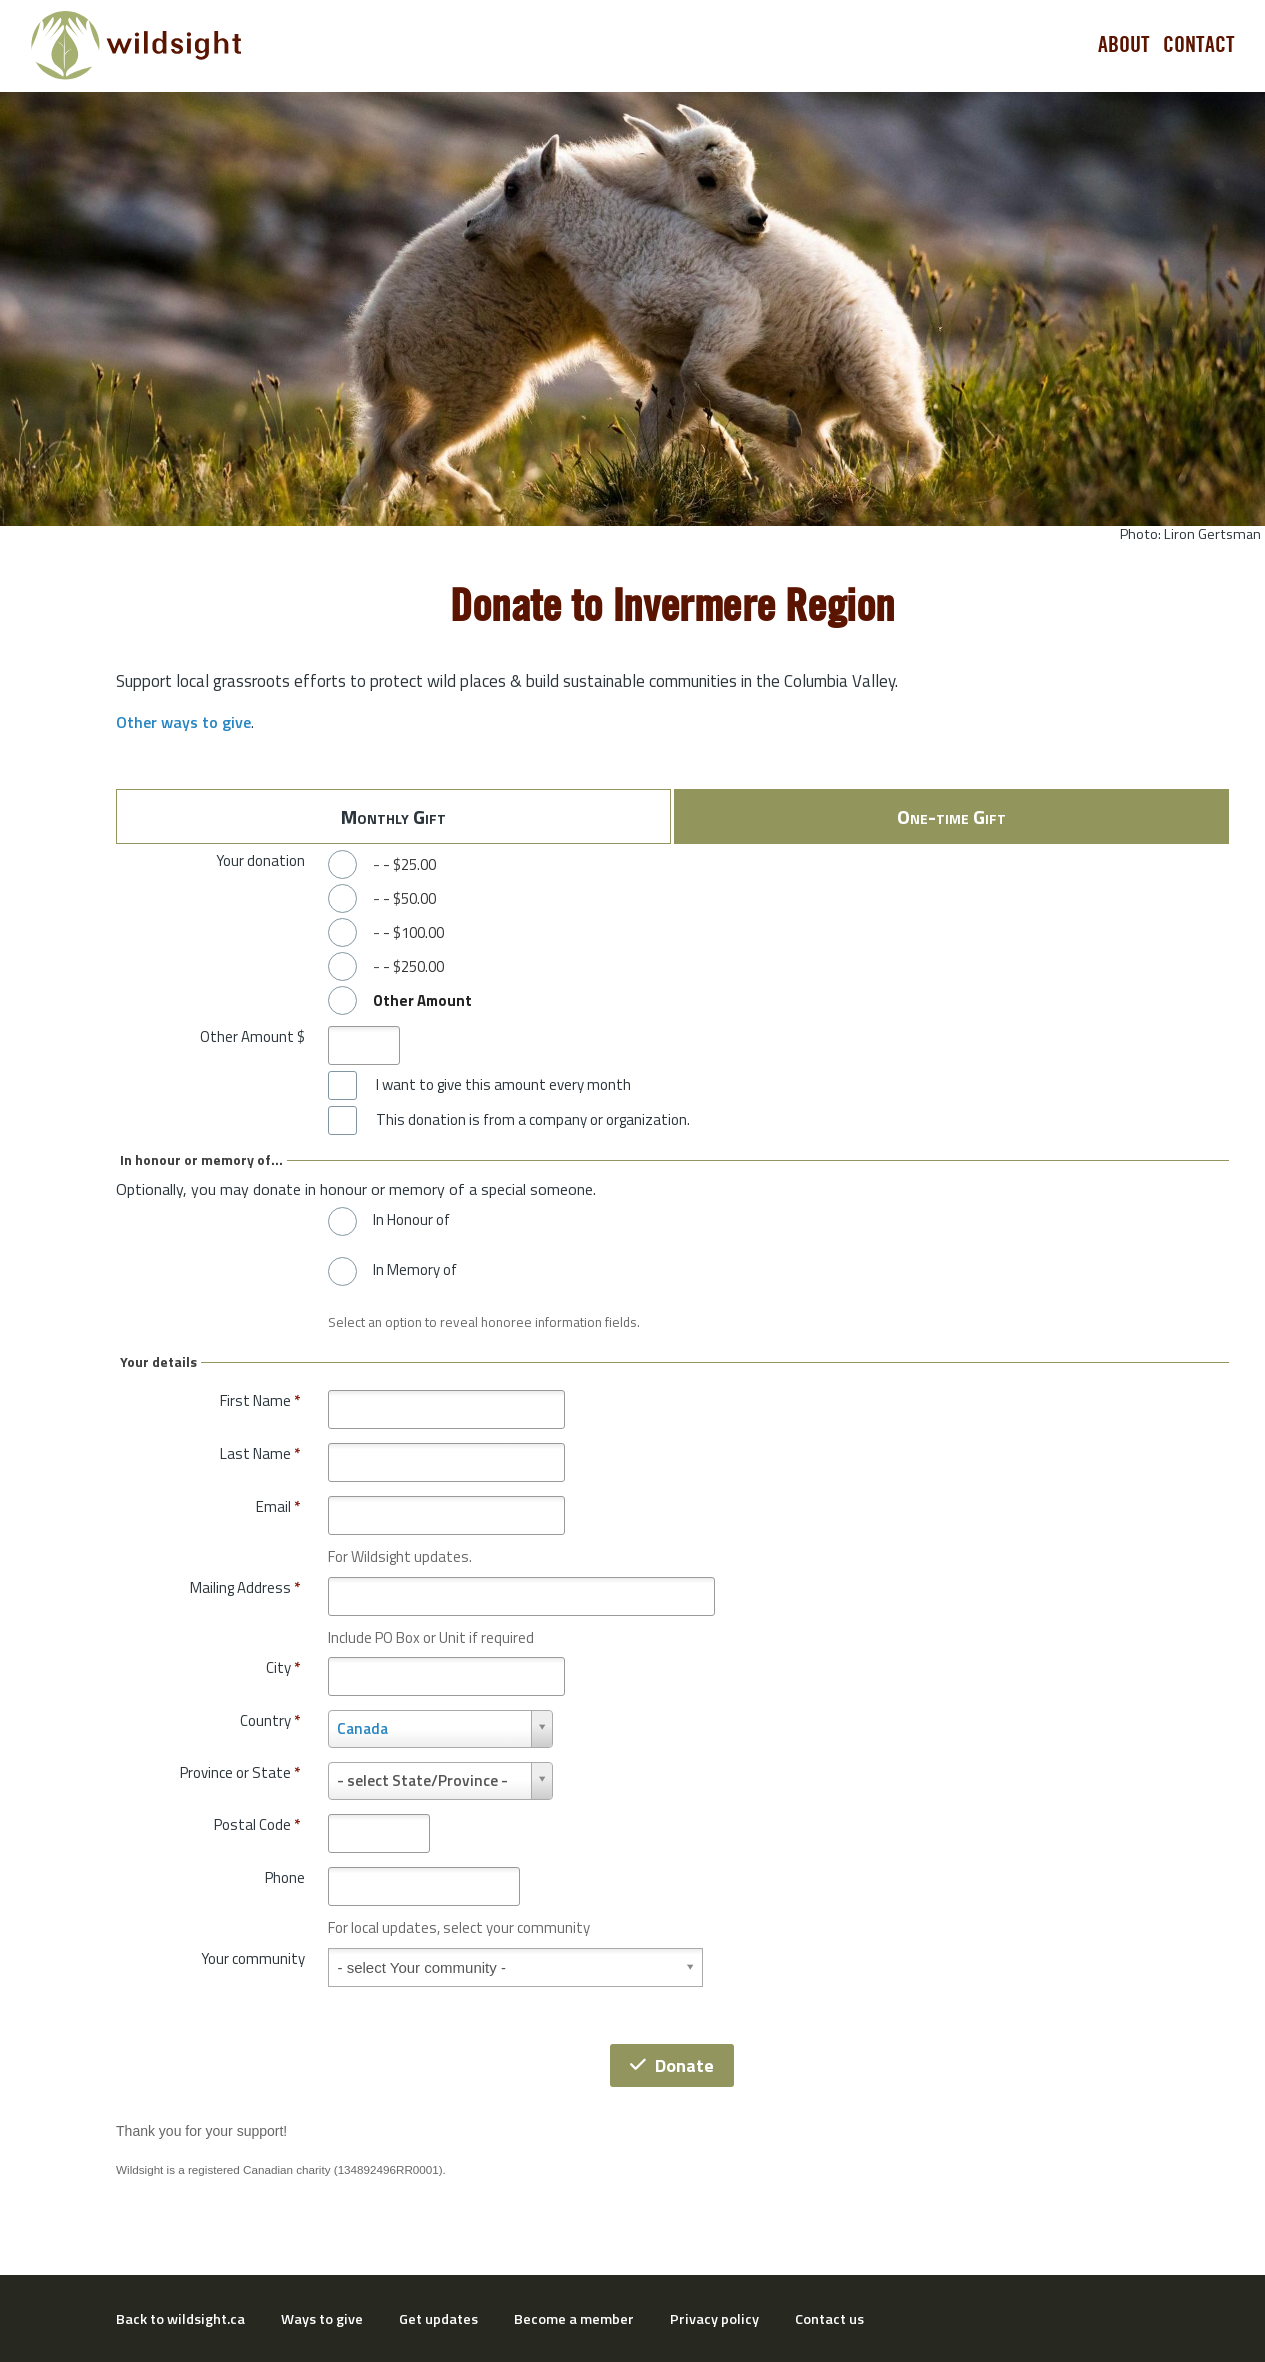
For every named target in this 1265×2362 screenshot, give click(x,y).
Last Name (260, 1453)
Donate (672, 2065)
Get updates (438, 2319)
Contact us (829, 2319)
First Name (260, 1400)
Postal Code (257, 1824)
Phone (285, 1877)
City (283, 1667)
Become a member (574, 2319)
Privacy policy (714, 2319)
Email (278, 1506)
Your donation (260, 860)
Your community (253, 1958)
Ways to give (322, 2319)
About (1124, 45)
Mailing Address (245, 1587)
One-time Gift (951, 816)
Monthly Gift (393, 816)
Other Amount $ (252, 1036)
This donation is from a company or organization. (533, 1120)
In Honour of (411, 1220)
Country (270, 1720)
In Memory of (415, 1270)
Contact (1199, 45)
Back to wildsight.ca (180, 2319)
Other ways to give (183, 722)
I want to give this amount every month (503, 1085)
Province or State (240, 1772)
